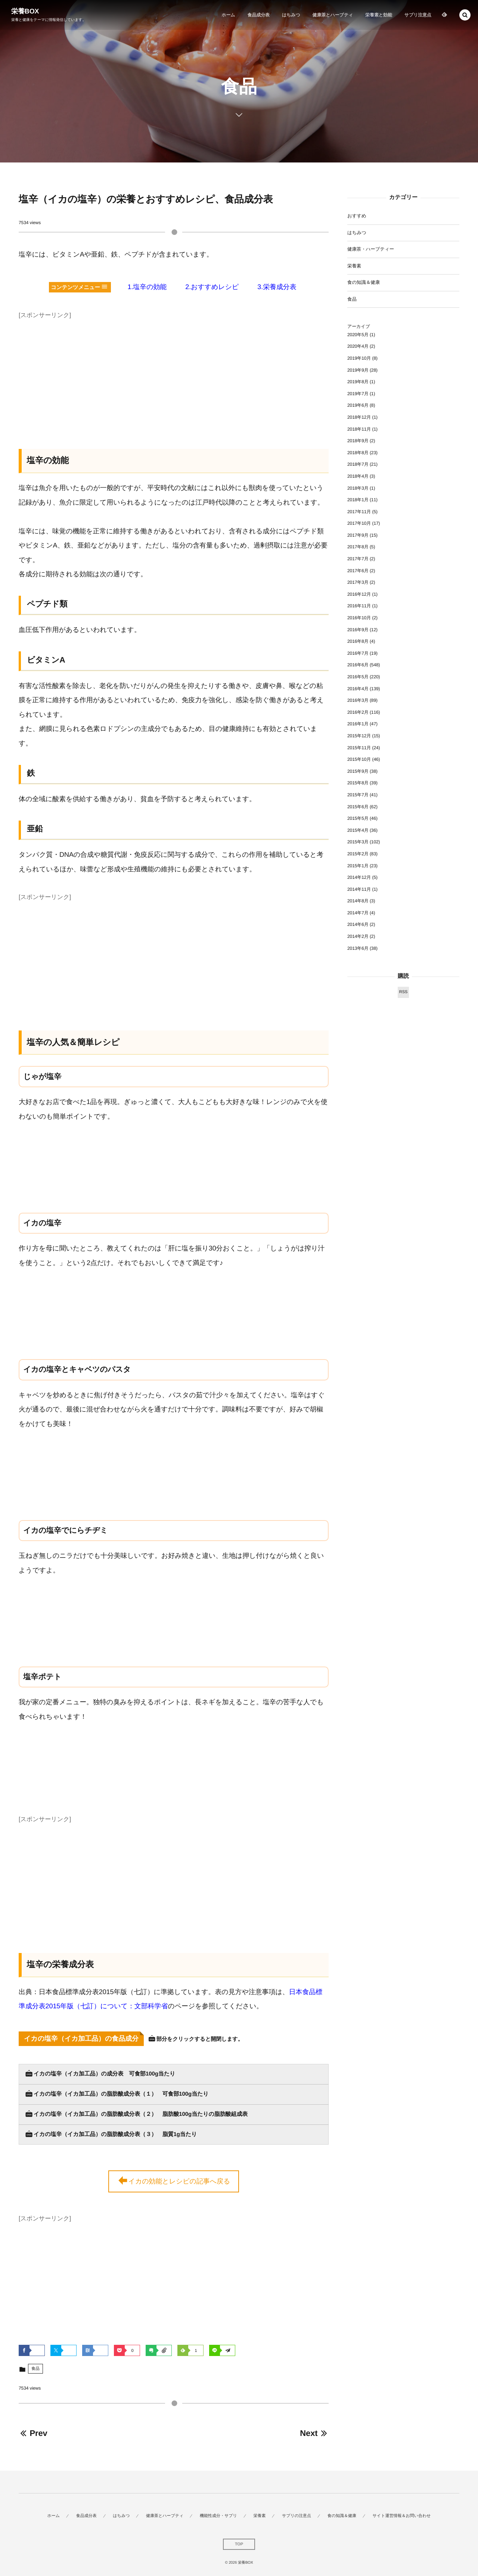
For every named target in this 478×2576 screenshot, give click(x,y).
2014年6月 (358, 924)
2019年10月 (359, 358)
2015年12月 (359, 735)
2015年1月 (358, 865)
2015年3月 (358, 841)
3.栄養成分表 (276, 287)
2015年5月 (358, 818)
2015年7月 (358, 794)
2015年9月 (358, 771)
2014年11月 (359, 889)
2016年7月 (358, 653)
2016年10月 (359, 617)
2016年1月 (358, 723)
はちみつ (356, 232)
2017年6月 (358, 570)
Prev (33, 2433)
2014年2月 (358, 936)
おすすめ (356, 215)
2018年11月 (359, 429)
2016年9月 (358, 629)
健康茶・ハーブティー (370, 249)
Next (314, 2433)
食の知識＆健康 (363, 282)
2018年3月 (358, 488)
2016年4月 (358, 688)
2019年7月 (358, 393)
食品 (35, 2368)
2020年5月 (358, 334)
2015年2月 (358, 853)
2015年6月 (358, 806)
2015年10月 (359, 759)
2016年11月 (359, 605)
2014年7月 (358, 912)
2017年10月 (359, 523)
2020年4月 (358, 346)
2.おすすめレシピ (212, 287)
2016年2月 (358, 712)
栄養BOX (25, 11)
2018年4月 (358, 476)
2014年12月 (359, 877)
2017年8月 (358, 546)
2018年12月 (359, 417)
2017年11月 (359, 511)
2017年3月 (358, 582)
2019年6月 (358, 405)
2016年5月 (358, 676)
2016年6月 (358, 664)
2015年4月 (358, 830)
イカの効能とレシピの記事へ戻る (173, 2181)
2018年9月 (358, 440)
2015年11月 (359, 747)
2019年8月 (358, 381)
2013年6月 (358, 948)
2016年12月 (359, 594)
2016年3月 (358, 700)
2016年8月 (358, 641)
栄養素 (354, 266)
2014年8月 (358, 900)
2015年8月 (358, 782)
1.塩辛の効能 (147, 287)
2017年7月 (358, 558)
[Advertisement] (174, 374)
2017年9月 (358, 535)
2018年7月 (358, 464)
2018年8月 (358, 452)
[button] (465, 15)
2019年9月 (358, 370)
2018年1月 (358, 499)
